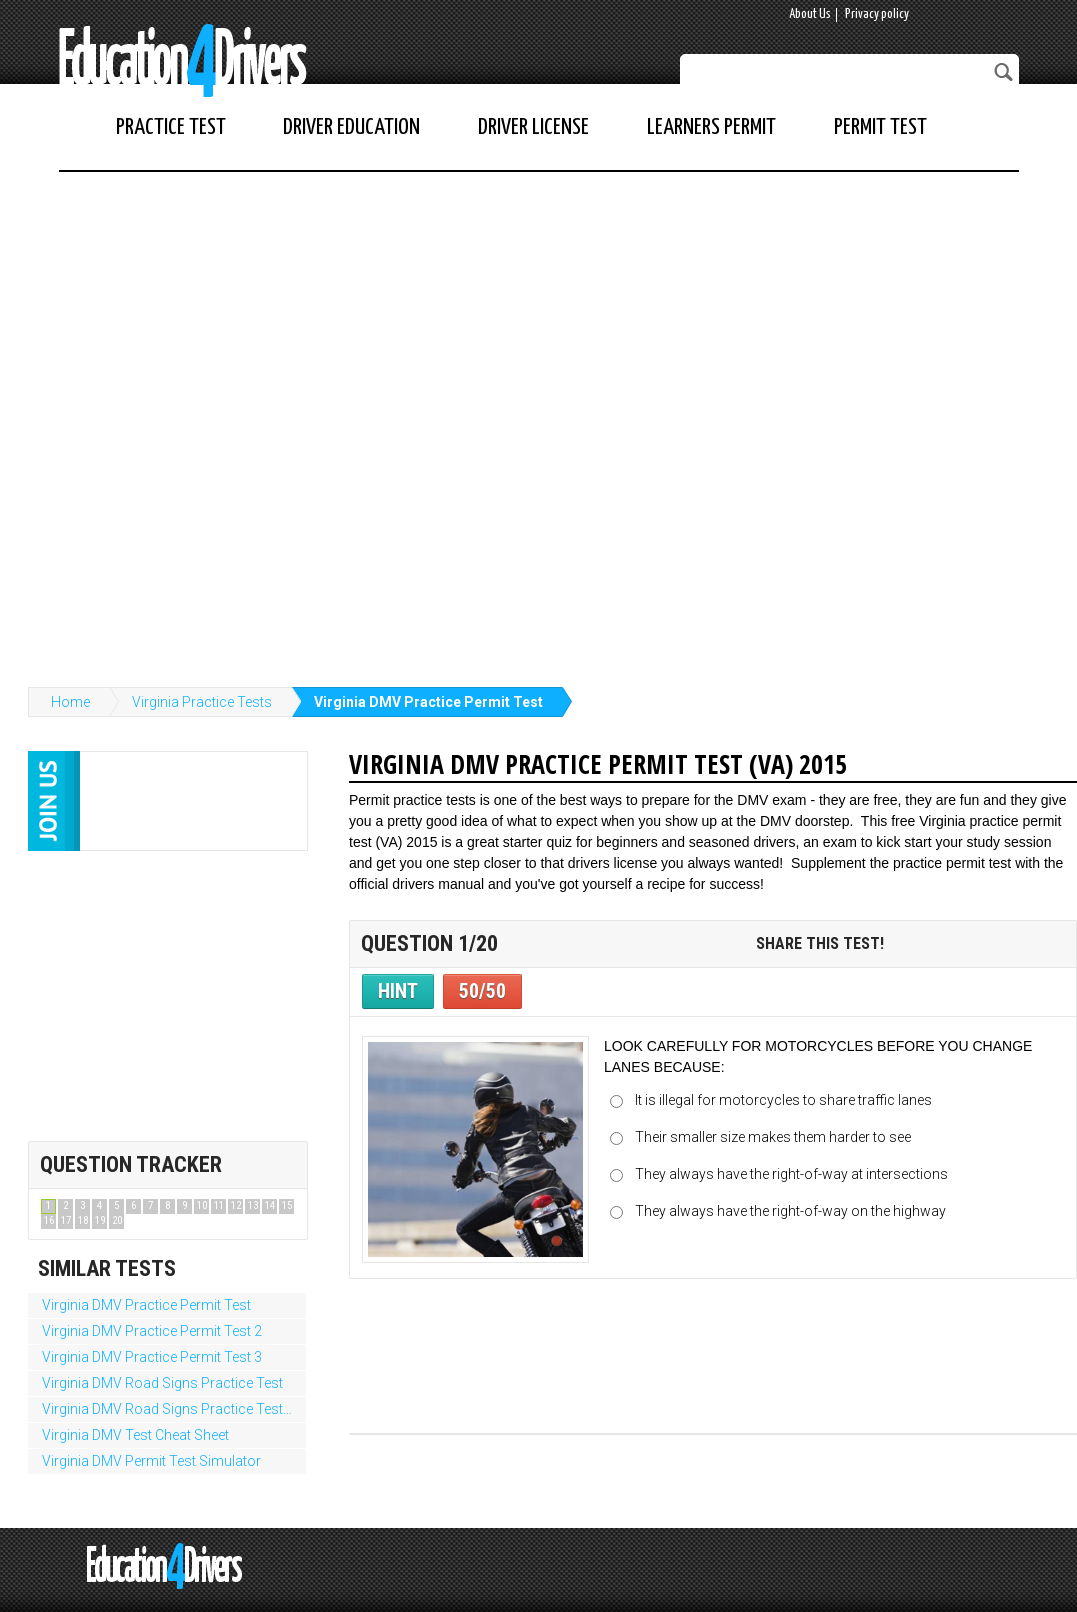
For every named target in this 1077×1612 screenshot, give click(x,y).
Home (70, 702)
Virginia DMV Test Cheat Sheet (135, 1435)
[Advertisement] (238, 419)
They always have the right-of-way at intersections (791, 1174)
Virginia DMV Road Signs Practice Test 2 (168, 1409)
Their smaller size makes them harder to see (773, 1137)
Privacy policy (877, 14)
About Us (810, 14)
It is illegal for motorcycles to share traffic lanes (783, 1100)
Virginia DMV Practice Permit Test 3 (152, 1357)
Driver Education (351, 127)
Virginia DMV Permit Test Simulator (151, 1461)
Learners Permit (711, 127)
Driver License (533, 127)
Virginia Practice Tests (202, 702)
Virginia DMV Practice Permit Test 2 (152, 1331)
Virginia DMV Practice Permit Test (428, 702)
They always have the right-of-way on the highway (790, 1211)
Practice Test (171, 127)
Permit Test (880, 127)
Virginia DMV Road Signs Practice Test (162, 1383)
